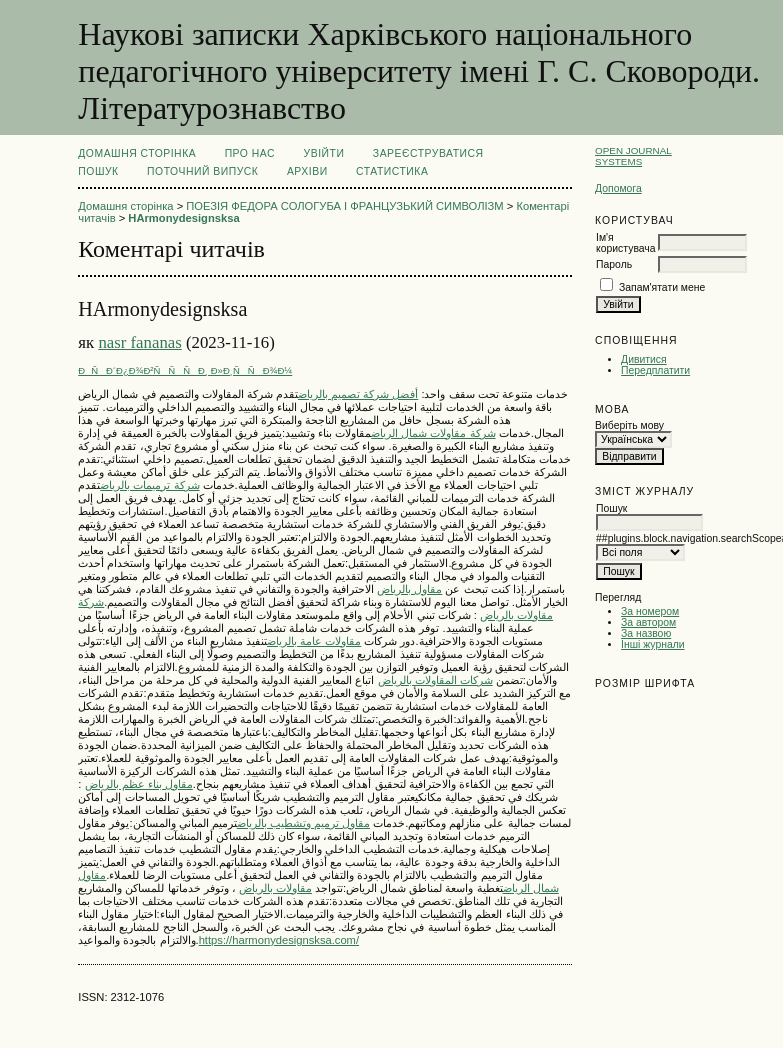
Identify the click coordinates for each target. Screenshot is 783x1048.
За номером (650, 611)
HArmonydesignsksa (183, 218)
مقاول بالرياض (409, 589)
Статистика (392, 171)
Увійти (324, 153)
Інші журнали (652, 644)
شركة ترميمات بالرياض (149, 485)
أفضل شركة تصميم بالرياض (358, 394)
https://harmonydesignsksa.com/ (279, 940)
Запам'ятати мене (662, 287)
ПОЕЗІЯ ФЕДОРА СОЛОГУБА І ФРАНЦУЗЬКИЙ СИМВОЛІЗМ (344, 206)
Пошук (98, 171)
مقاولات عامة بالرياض (314, 641)
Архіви (307, 171)
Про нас (250, 153)
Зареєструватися (428, 153)
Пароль (614, 264)
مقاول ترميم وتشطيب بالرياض (303, 823)
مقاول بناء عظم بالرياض (139, 784)
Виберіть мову (629, 425)
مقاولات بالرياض (275, 888)
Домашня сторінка (137, 153)
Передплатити (655, 370)
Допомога (618, 188)
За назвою (646, 633)
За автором (648, 622)
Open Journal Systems (633, 156)
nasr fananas (139, 342)
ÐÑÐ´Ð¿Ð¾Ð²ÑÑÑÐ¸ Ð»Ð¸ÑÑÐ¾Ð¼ (185, 370)
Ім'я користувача (625, 243)
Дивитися (644, 359)
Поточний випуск (202, 171)
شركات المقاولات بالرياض (435, 680)
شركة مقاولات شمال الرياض (433, 433)
